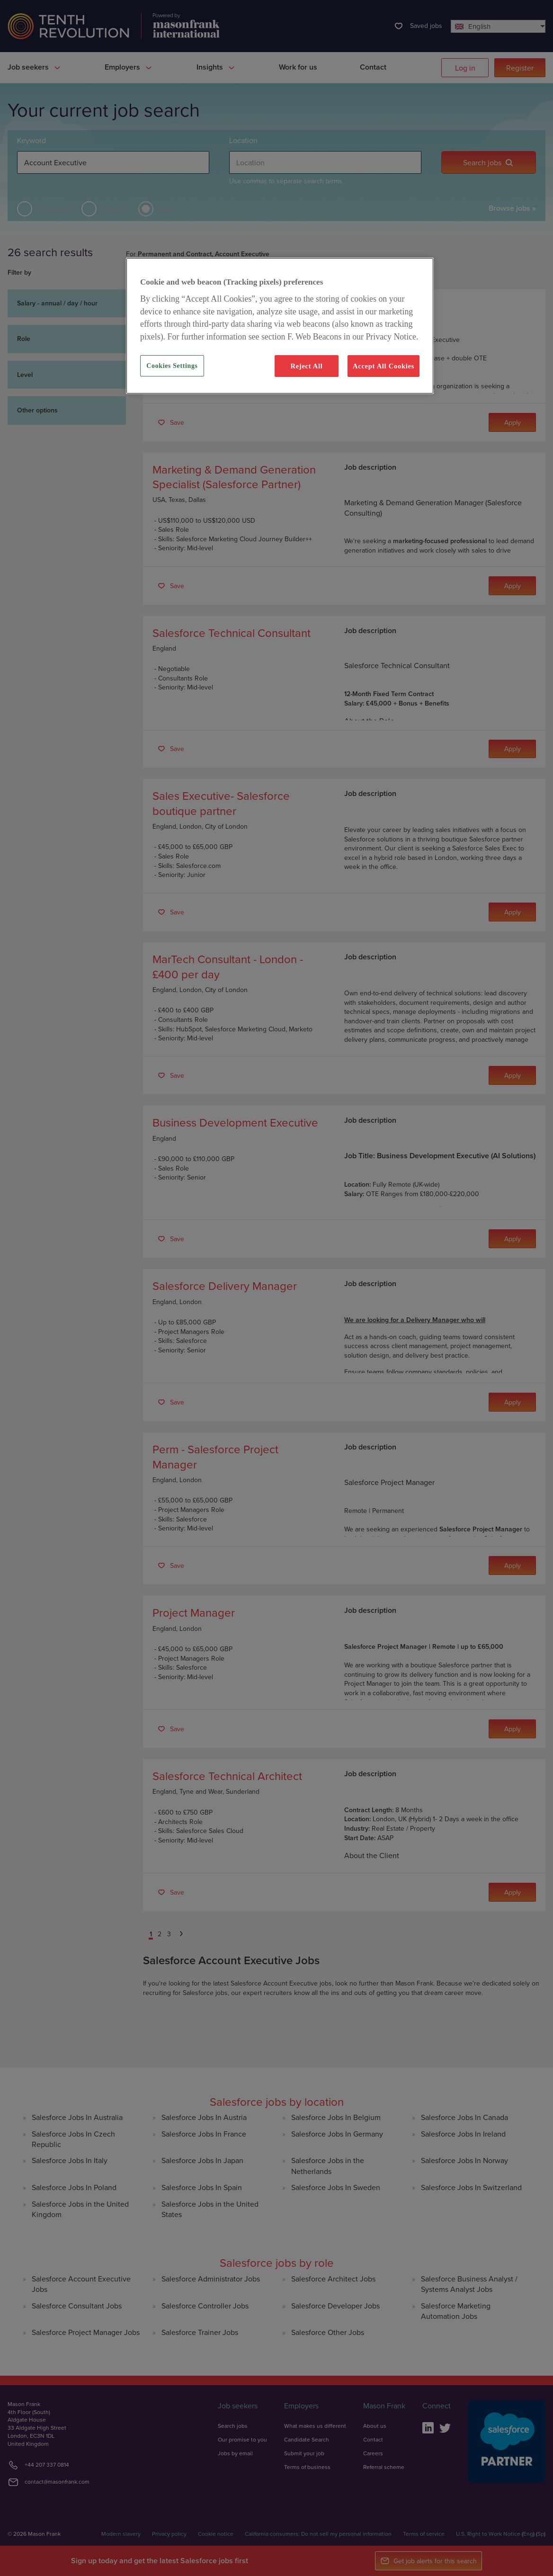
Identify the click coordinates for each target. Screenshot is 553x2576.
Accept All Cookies (383, 366)
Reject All (306, 366)
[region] (280, 326)
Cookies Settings (171, 365)
